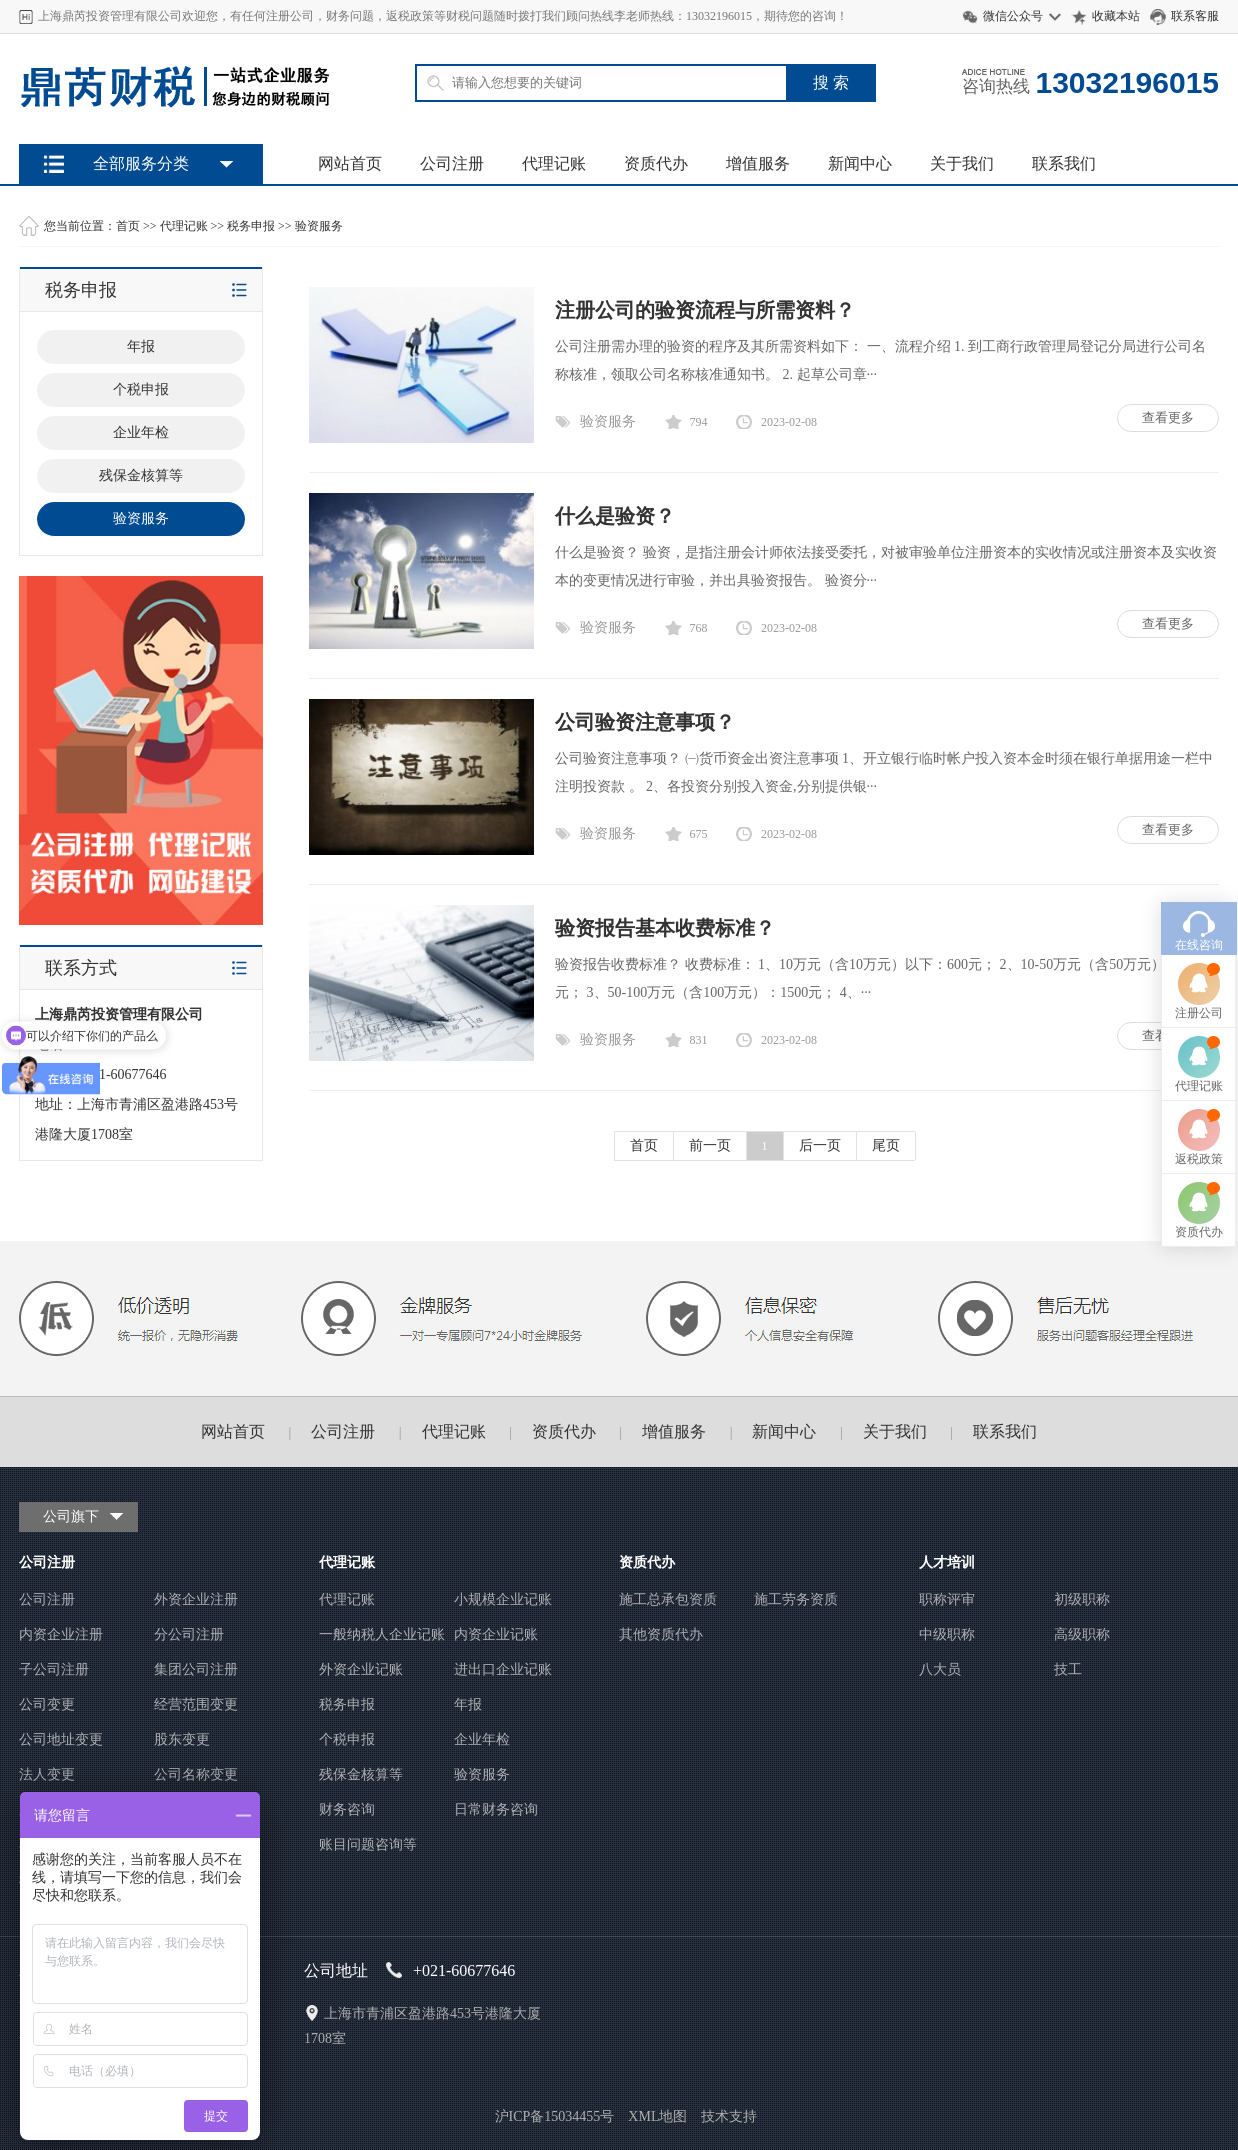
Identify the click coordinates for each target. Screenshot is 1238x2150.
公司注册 (452, 163)
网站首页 (350, 163)
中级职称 (947, 1634)
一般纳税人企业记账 (382, 1634)
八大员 (940, 1669)
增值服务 (758, 163)
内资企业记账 (496, 1634)
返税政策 (1199, 1027)
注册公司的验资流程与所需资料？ (705, 310)
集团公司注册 (196, 1669)
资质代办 (656, 163)
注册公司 (1199, 881)
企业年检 (482, 1739)
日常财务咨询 (496, 1809)
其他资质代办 (661, 1634)
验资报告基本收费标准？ (665, 928)
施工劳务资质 (796, 1599)
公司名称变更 (196, 1774)
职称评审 (947, 1599)
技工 (1068, 1669)
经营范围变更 (196, 1704)
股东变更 (182, 1739)
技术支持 (729, 2116)
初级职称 (1082, 1599)
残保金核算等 (361, 1774)
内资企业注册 (61, 1634)
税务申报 (251, 226)
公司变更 (47, 1704)
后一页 (820, 1145)
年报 (468, 1704)
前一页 (710, 1145)
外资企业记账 (361, 1669)
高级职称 (1082, 1634)
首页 (128, 226)
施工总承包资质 (668, 1599)
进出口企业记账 (503, 1669)
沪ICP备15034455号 (555, 2116)
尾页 (886, 1145)
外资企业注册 (196, 1599)
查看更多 (1168, 417)
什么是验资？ (615, 516)
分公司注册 (189, 1634)
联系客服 (1195, 16)
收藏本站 (1116, 16)
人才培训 (947, 1562)
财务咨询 (347, 1809)
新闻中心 (860, 163)
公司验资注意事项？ (645, 722)
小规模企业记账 (503, 1599)
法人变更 (47, 1774)
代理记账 (554, 163)
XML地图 (657, 2116)
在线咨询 (1199, 813)
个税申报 (347, 1739)
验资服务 (319, 226)
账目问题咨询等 (368, 1844)
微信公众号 (1013, 16)
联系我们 (1064, 163)
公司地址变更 (61, 1739)
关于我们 (962, 163)
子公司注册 (54, 1669)
